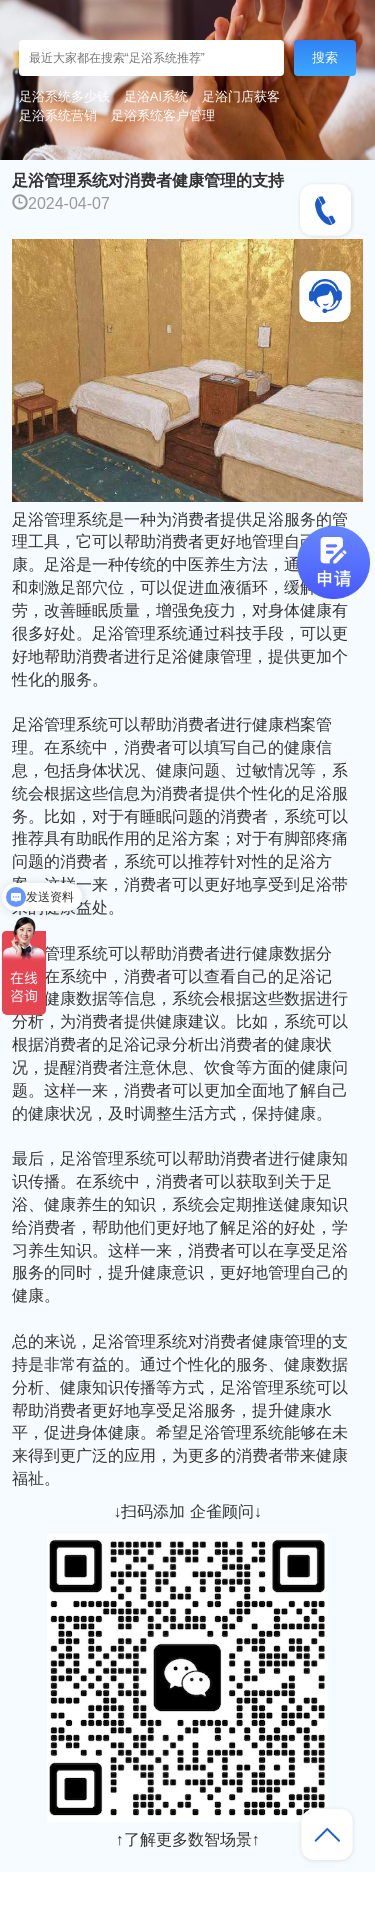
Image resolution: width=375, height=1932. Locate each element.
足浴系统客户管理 (163, 115)
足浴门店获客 (241, 96)
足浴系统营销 (58, 115)
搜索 (325, 57)
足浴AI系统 (156, 96)
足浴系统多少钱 (64, 96)
